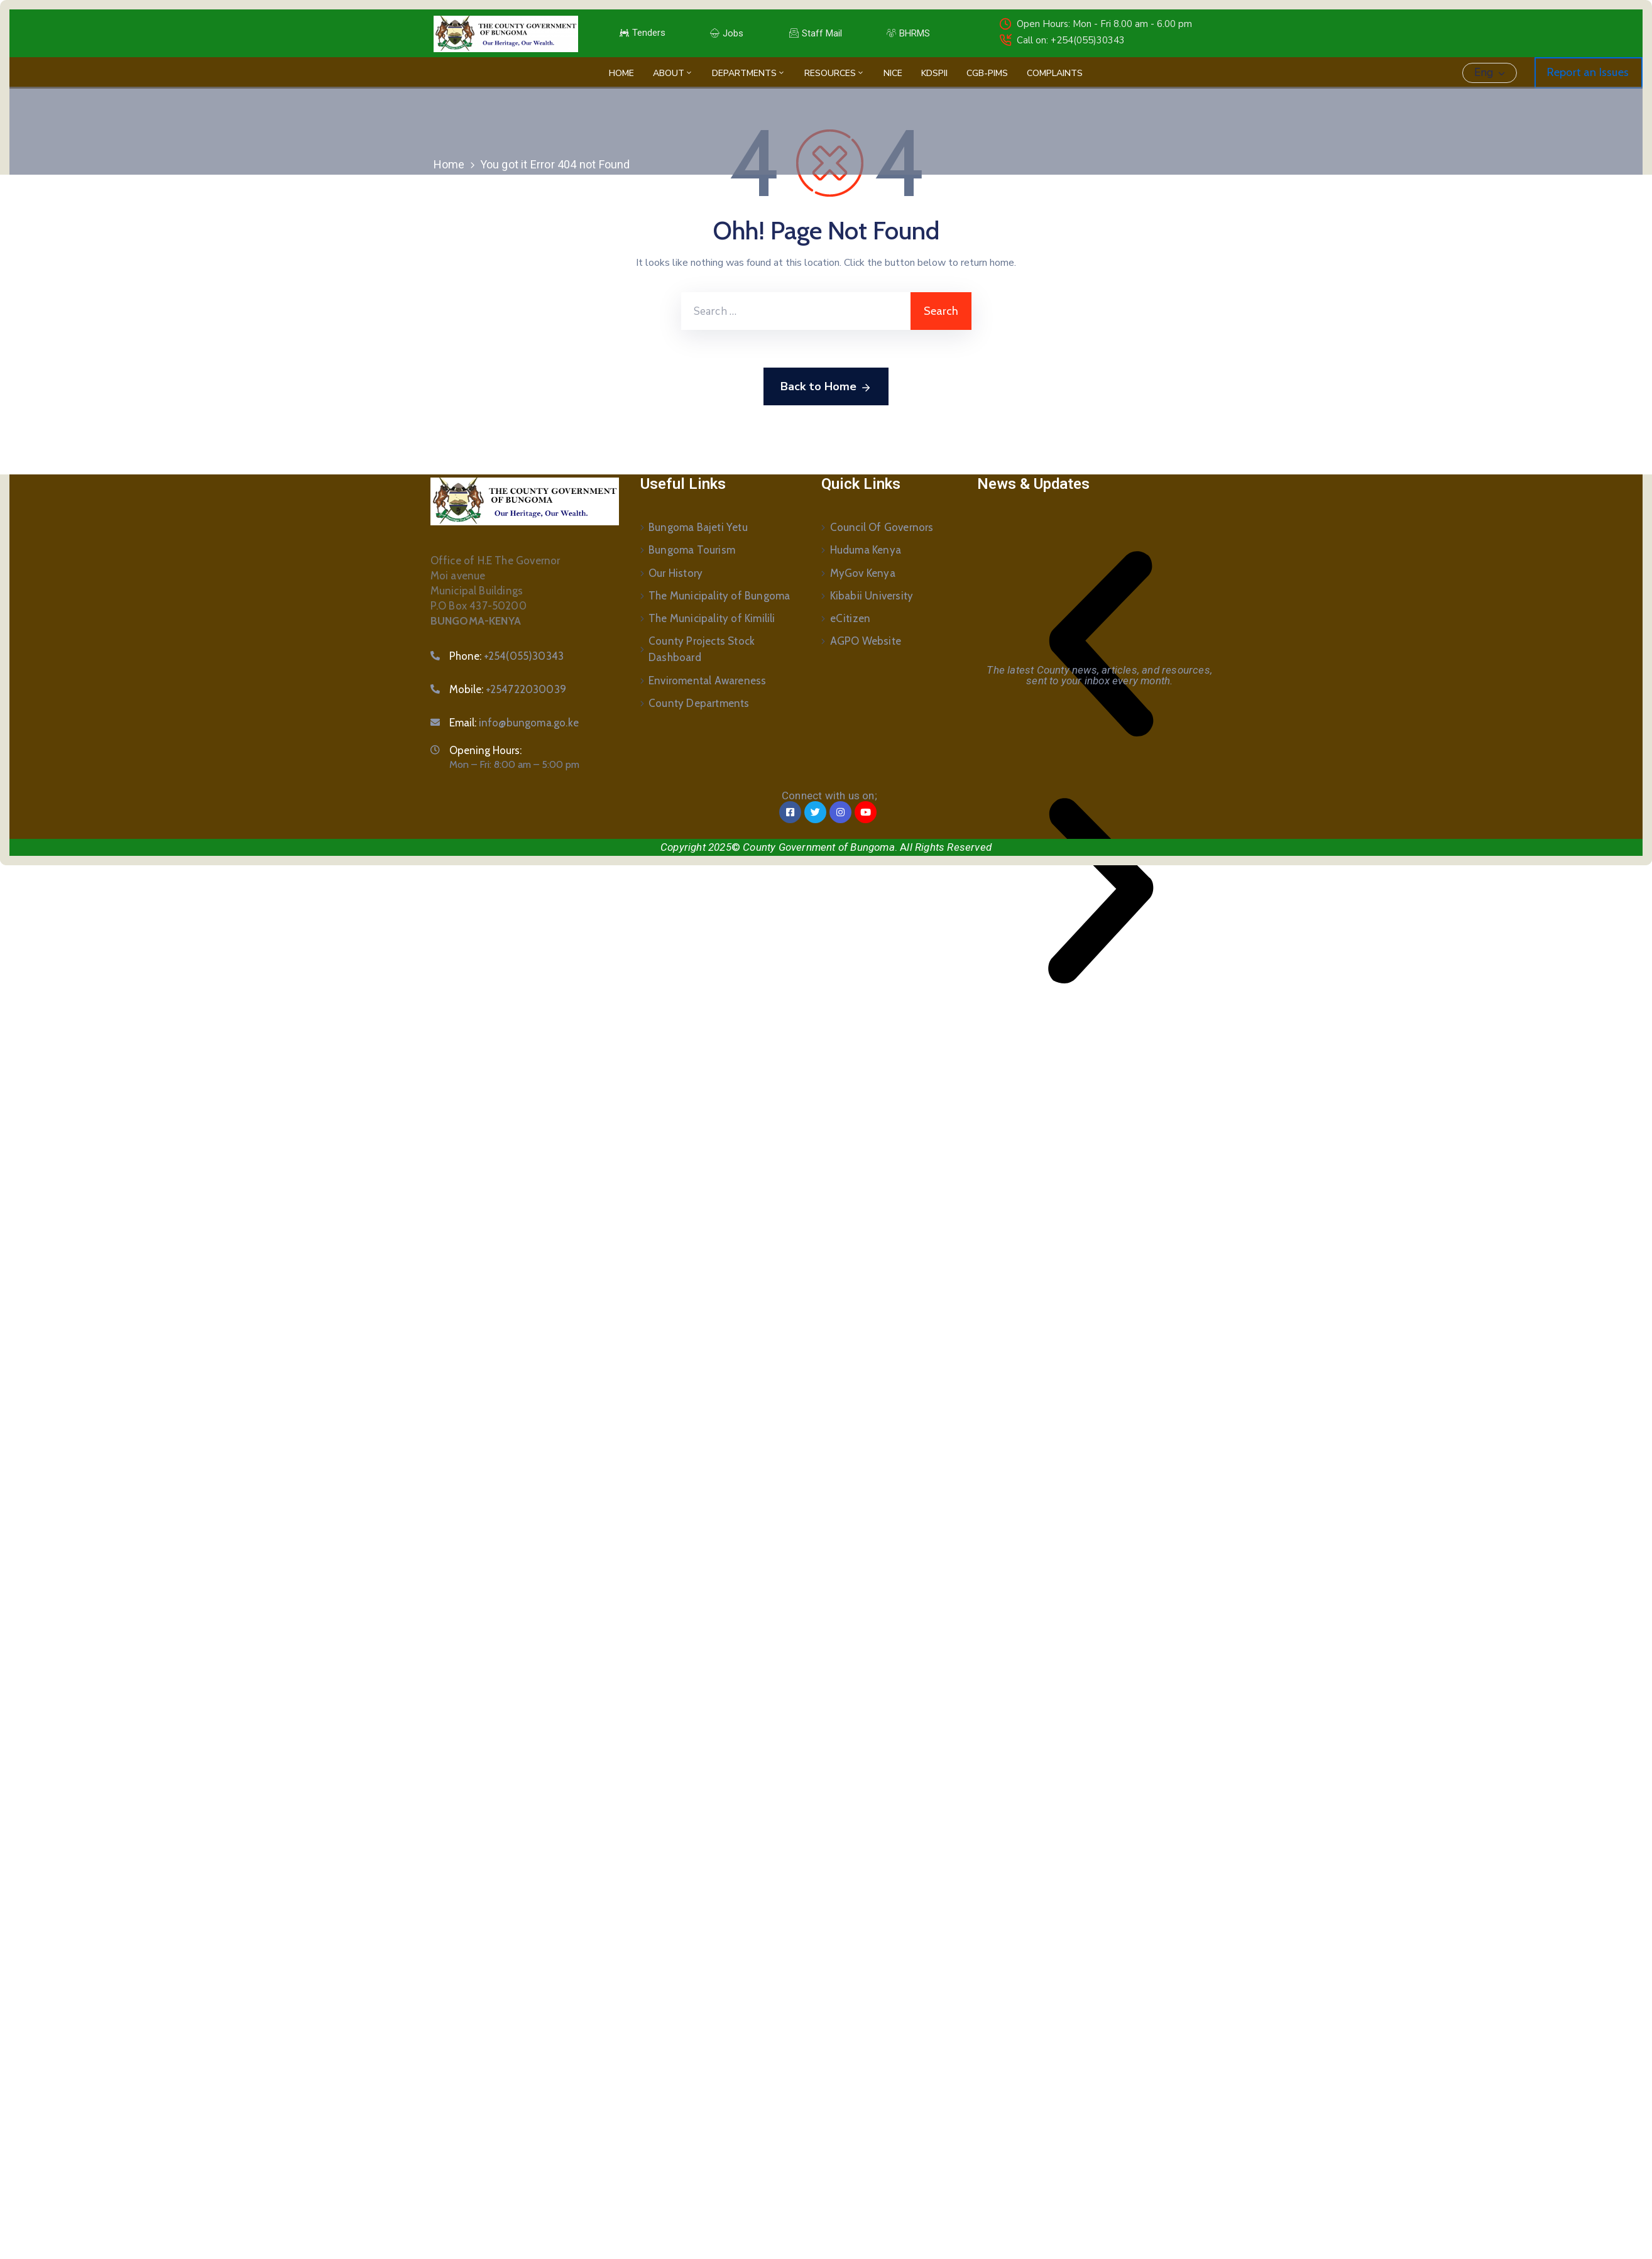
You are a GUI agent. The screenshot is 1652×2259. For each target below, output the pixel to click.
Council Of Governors (882, 527)
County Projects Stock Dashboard (701, 648)
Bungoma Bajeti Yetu (698, 527)
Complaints (1055, 73)
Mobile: (508, 689)
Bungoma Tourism (691, 550)
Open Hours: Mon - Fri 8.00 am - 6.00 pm (1104, 24)
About (673, 73)
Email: (514, 722)
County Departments (699, 702)
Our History (675, 572)
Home (621, 73)
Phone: (506, 656)
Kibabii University (872, 595)
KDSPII (934, 73)
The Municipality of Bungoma (719, 595)
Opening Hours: (485, 750)
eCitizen (850, 617)
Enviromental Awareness (707, 679)
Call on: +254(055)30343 (1071, 40)
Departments (748, 73)
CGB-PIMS (987, 73)
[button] (1100, 643)
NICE (892, 73)
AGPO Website (865, 640)
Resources (834, 73)
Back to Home (826, 387)
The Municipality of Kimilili (711, 617)
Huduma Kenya (865, 550)
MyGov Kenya (862, 572)
